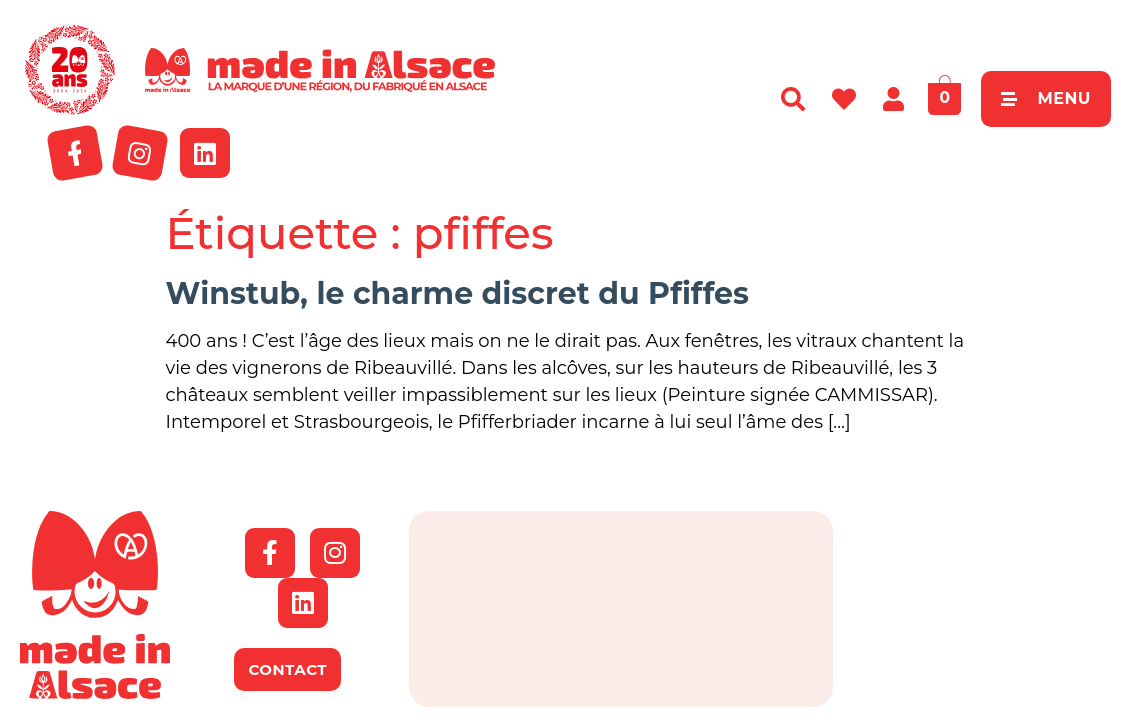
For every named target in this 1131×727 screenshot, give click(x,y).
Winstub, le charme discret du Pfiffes (457, 293)
